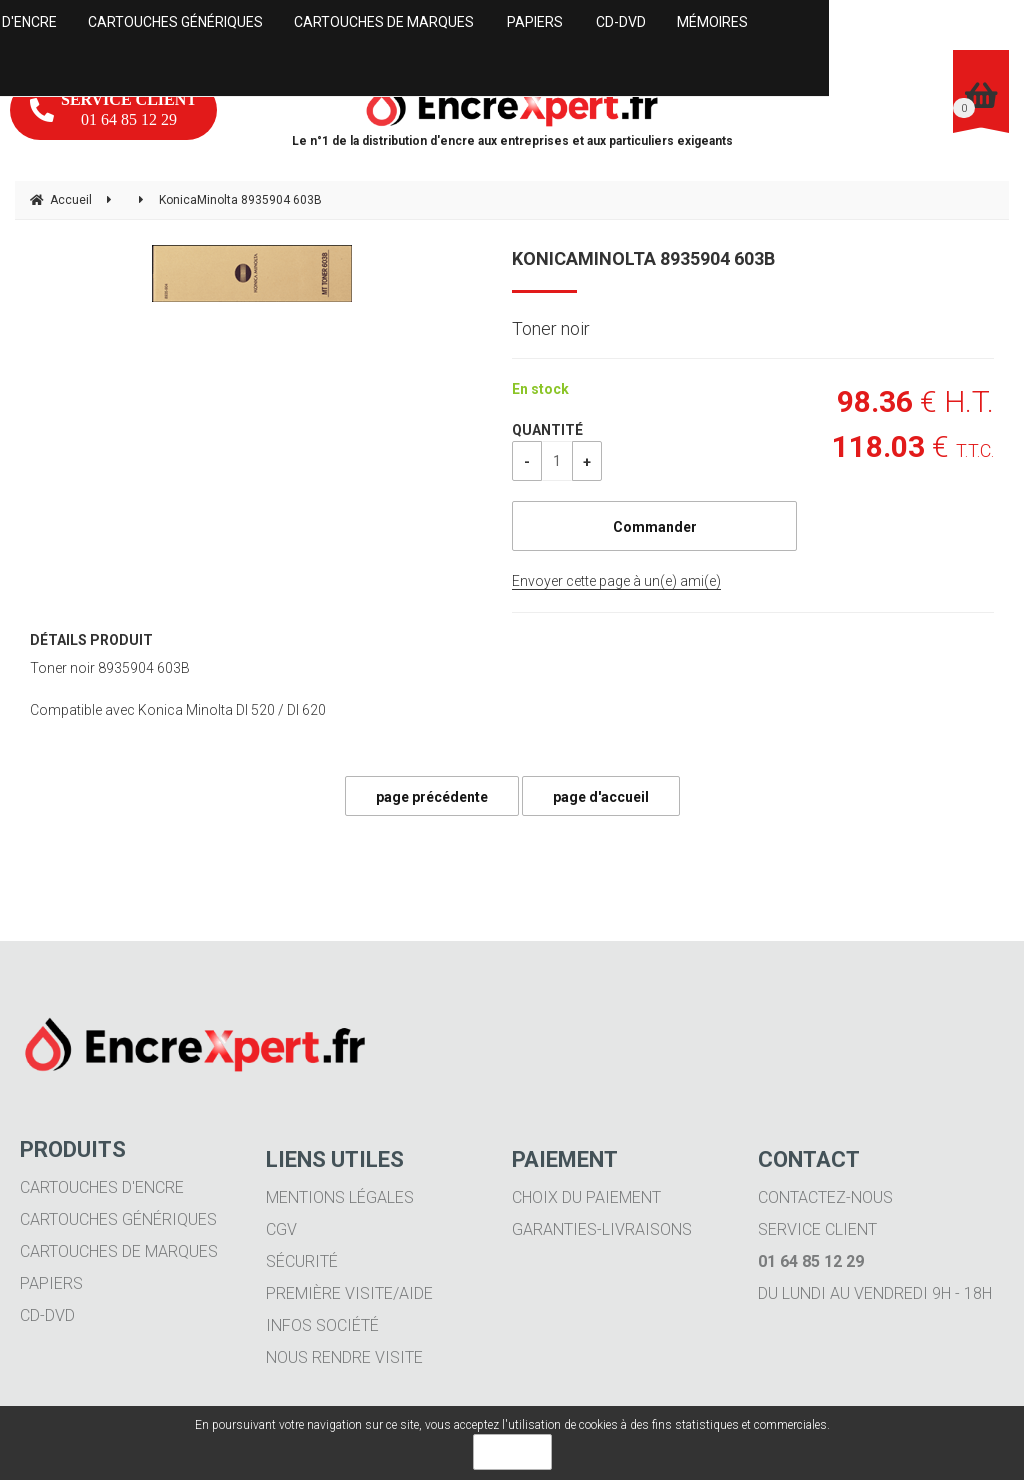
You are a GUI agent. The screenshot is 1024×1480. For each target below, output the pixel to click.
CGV (281, 1229)
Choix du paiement (586, 1197)
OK (512, 1452)
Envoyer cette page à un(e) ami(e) (616, 581)
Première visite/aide (349, 1293)
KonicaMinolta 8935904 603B (643, 258)
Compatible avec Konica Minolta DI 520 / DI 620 (178, 710)
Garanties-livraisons (602, 1229)
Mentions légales (340, 1197)
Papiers (51, 1283)
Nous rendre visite (344, 1357)
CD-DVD (47, 1315)
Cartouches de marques (119, 1251)
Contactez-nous (825, 1197)
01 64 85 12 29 (113, 109)
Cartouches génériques (118, 1219)
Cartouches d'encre (102, 1187)
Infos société (322, 1325)
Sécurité (302, 1261)
